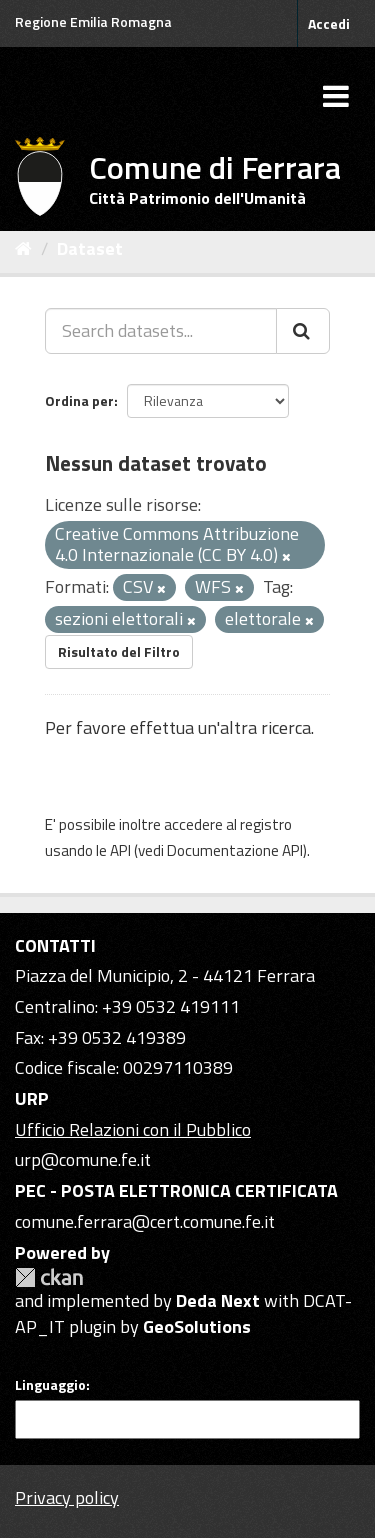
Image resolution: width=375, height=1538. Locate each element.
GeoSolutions (197, 1326)
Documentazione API (235, 850)
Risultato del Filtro (119, 651)
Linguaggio (50, 1385)
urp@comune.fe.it (83, 1159)
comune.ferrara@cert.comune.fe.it (145, 1221)
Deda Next (218, 1300)
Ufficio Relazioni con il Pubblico (133, 1129)
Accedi (329, 23)
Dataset (90, 248)
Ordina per (79, 400)
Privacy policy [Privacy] (67, 1497)
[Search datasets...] (161, 331)
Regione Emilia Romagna (93, 21)
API (120, 850)
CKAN (49, 1277)
